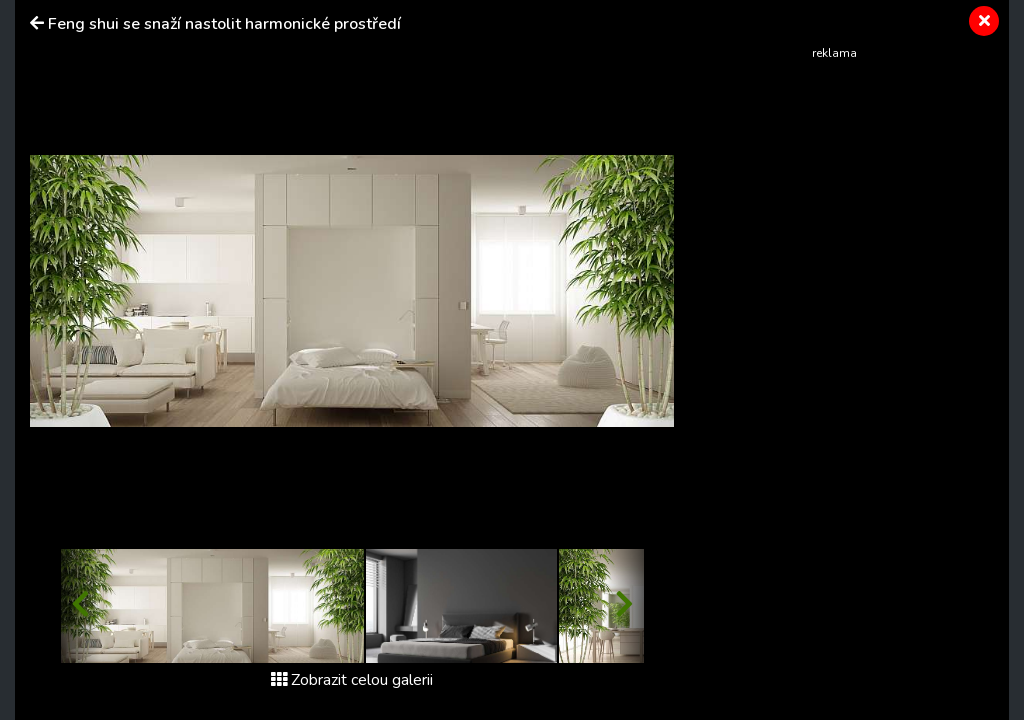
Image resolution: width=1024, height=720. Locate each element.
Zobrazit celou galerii (352, 680)
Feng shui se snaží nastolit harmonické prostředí (224, 24)
